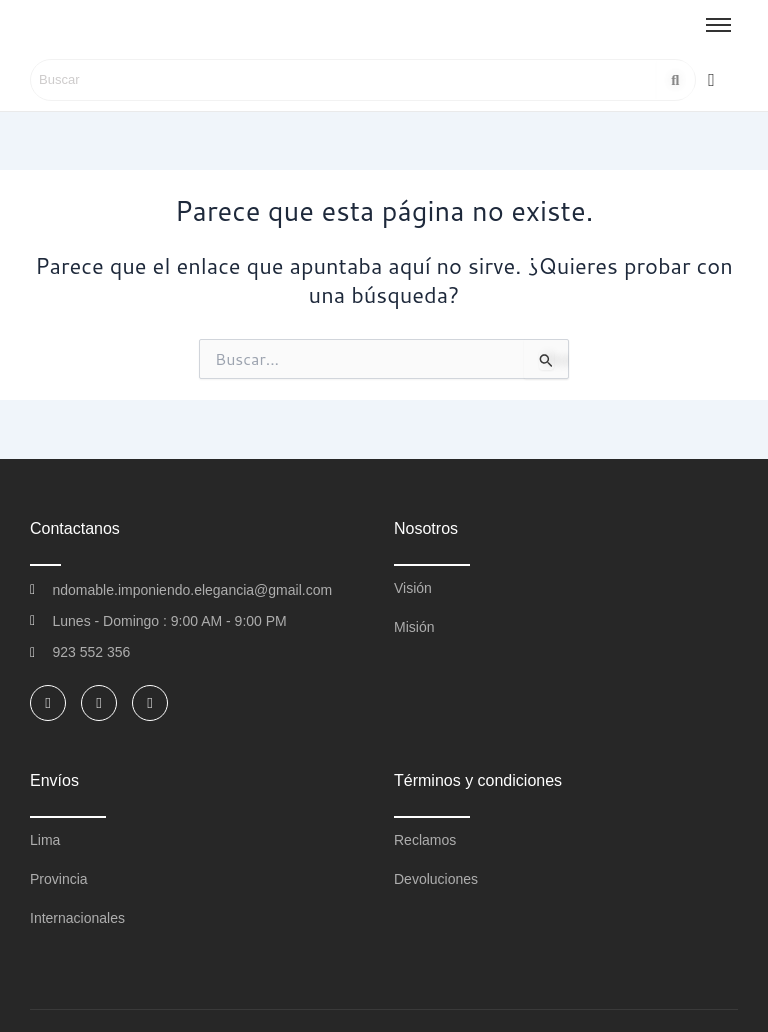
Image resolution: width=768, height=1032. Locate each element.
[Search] (344, 80)
